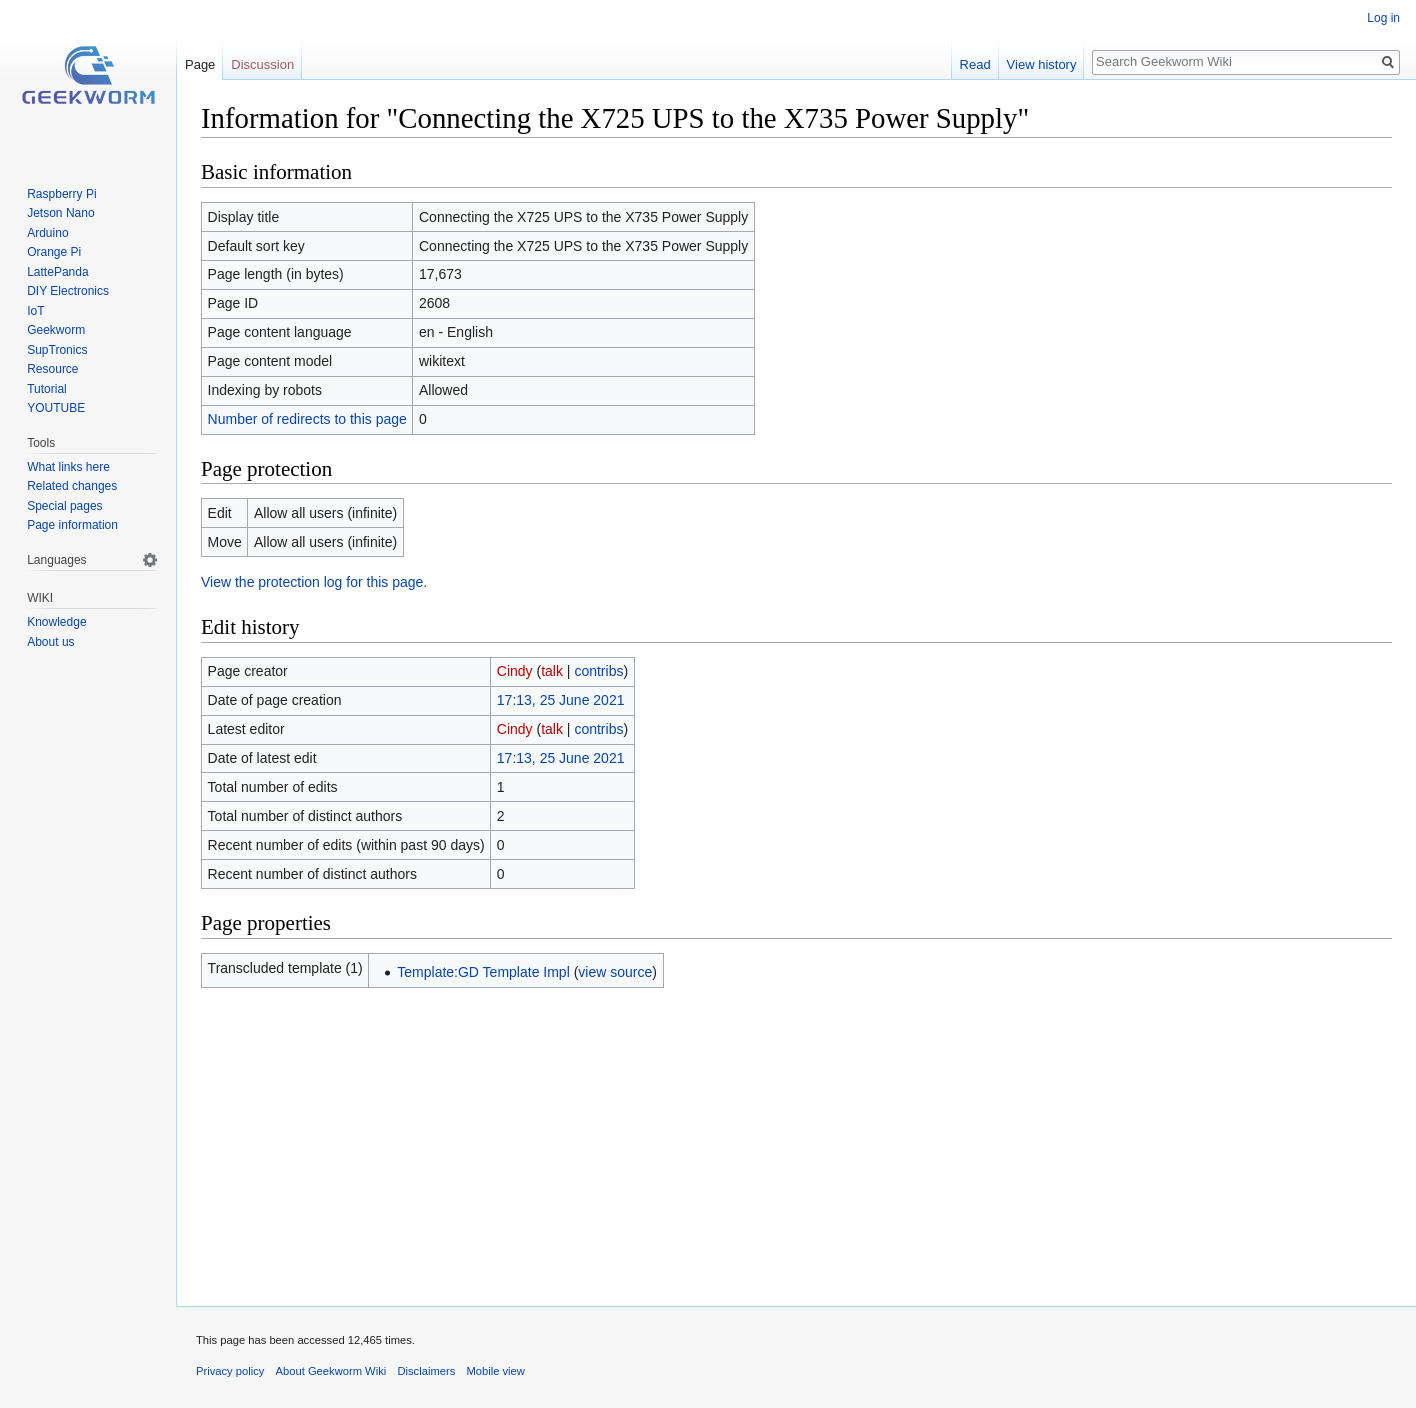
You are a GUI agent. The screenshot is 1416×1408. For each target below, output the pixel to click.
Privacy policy (230, 1371)
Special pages (64, 506)
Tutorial (47, 389)
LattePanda (57, 272)
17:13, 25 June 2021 (561, 700)
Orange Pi (54, 252)
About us (50, 642)
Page (200, 64)
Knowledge (56, 622)
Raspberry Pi (61, 194)
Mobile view (495, 1371)
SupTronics (57, 350)
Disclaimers (426, 1371)
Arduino (47, 233)
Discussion (262, 64)
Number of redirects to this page (307, 419)
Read (975, 64)
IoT (35, 311)
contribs (598, 671)
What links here (68, 467)
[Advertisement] (796, 1142)
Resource (52, 369)
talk (552, 671)
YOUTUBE (56, 408)
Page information (72, 525)
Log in (1383, 18)
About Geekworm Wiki (331, 1371)
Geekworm (56, 330)
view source (615, 972)
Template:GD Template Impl (483, 972)
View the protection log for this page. (314, 582)
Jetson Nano (60, 213)
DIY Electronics (68, 291)
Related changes (72, 486)
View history (1042, 64)
